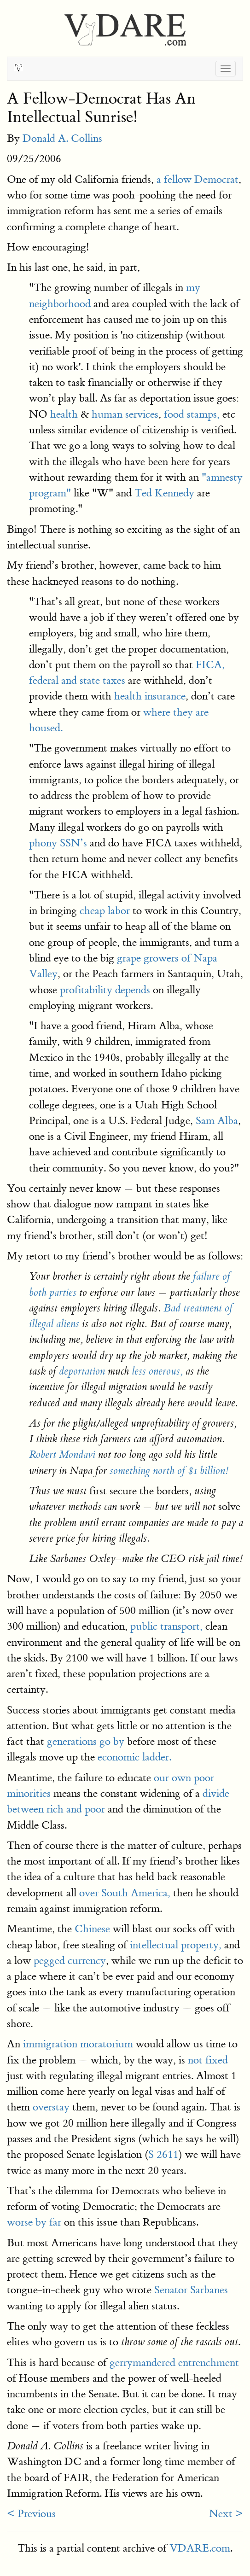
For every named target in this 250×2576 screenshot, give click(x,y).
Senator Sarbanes (191, 2289)
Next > (226, 2513)
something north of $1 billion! (169, 1470)
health (64, 414)
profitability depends (105, 990)
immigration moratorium (78, 2044)
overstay (51, 2107)
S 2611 (163, 2154)
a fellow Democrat (197, 179)
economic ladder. (134, 1757)
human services (125, 414)
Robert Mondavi (62, 1454)
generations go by (85, 1741)
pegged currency (70, 1960)
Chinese (92, 1928)
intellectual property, (175, 1945)
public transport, (166, 1626)
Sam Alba (217, 1120)
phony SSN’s (58, 843)
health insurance (150, 696)
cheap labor (105, 910)
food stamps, (192, 414)
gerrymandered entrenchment (174, 2362)
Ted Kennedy (164, 493)
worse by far (34, 2222)
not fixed (208, 2060)
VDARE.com (199, 2548)
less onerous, (157, 1371)
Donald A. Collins (62, 138)
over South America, (124, 1893)
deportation (82, 1371)
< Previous (31, 2513)
